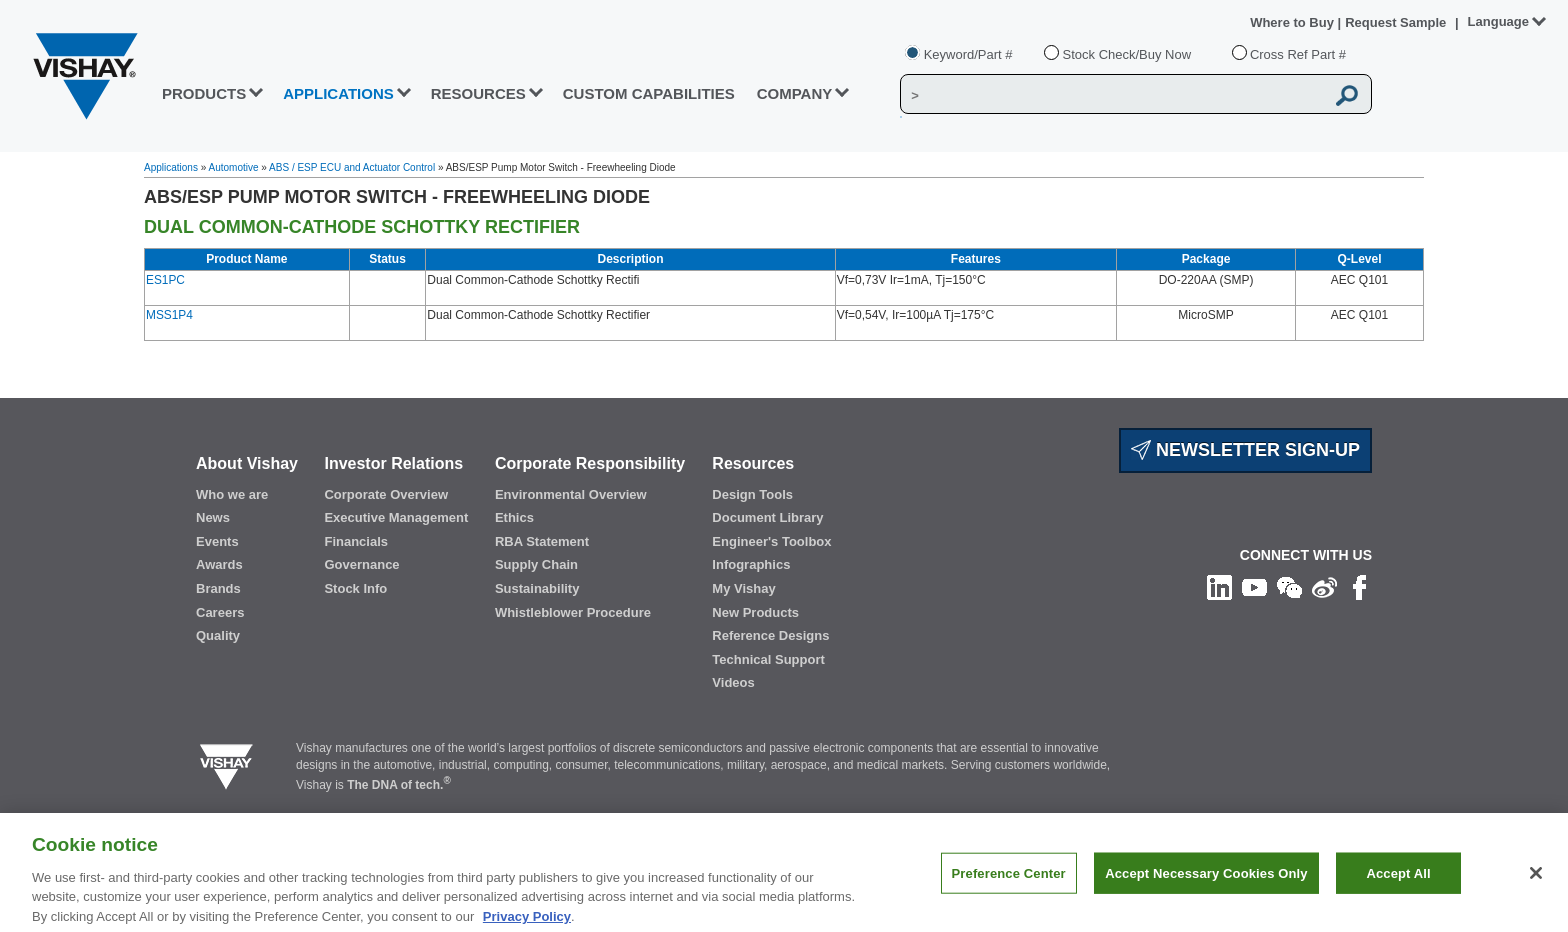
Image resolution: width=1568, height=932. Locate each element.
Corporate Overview (386, 494)
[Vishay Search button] (1348, 95)
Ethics (514, 517)
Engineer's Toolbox (771, 541)
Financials (356, 541)
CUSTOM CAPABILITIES (649, 93)
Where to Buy (1293, 22)
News (213, 517)
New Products (755, 612)
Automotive (234, 167)
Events (217, 541)
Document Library (767, 517)
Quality (218, 635)
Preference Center (1009, 883)
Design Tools (752, 494)
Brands (218, 588)
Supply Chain (536, 564)
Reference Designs (770, 635)
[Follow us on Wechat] (1289, 587)
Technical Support (768, 659)
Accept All (1398, 883)
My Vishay (743, 588)
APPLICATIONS (338, 93)
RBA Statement (542, 541)
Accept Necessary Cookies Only (1206, 883)
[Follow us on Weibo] (1324, 587)
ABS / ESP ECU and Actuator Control (352, 167)
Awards (219, 564)
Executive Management (396, 517)
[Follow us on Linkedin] (1219, 587)
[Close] (1536, 884)
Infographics (751, 564)
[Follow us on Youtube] (1254, 587)
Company (795, 93)
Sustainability (537, 588)
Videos (733, 682)
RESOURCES (478, 93)
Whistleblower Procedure (573, 612)
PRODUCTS (204, 93)
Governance (361, 564)
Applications (171, 167)
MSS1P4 (169, 315)
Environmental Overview (571, 494)
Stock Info (355, 588)
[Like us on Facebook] (1359, 587)
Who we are (232, 494)
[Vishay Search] (1112, 95)
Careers (220, 612)
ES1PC (165, 280)
